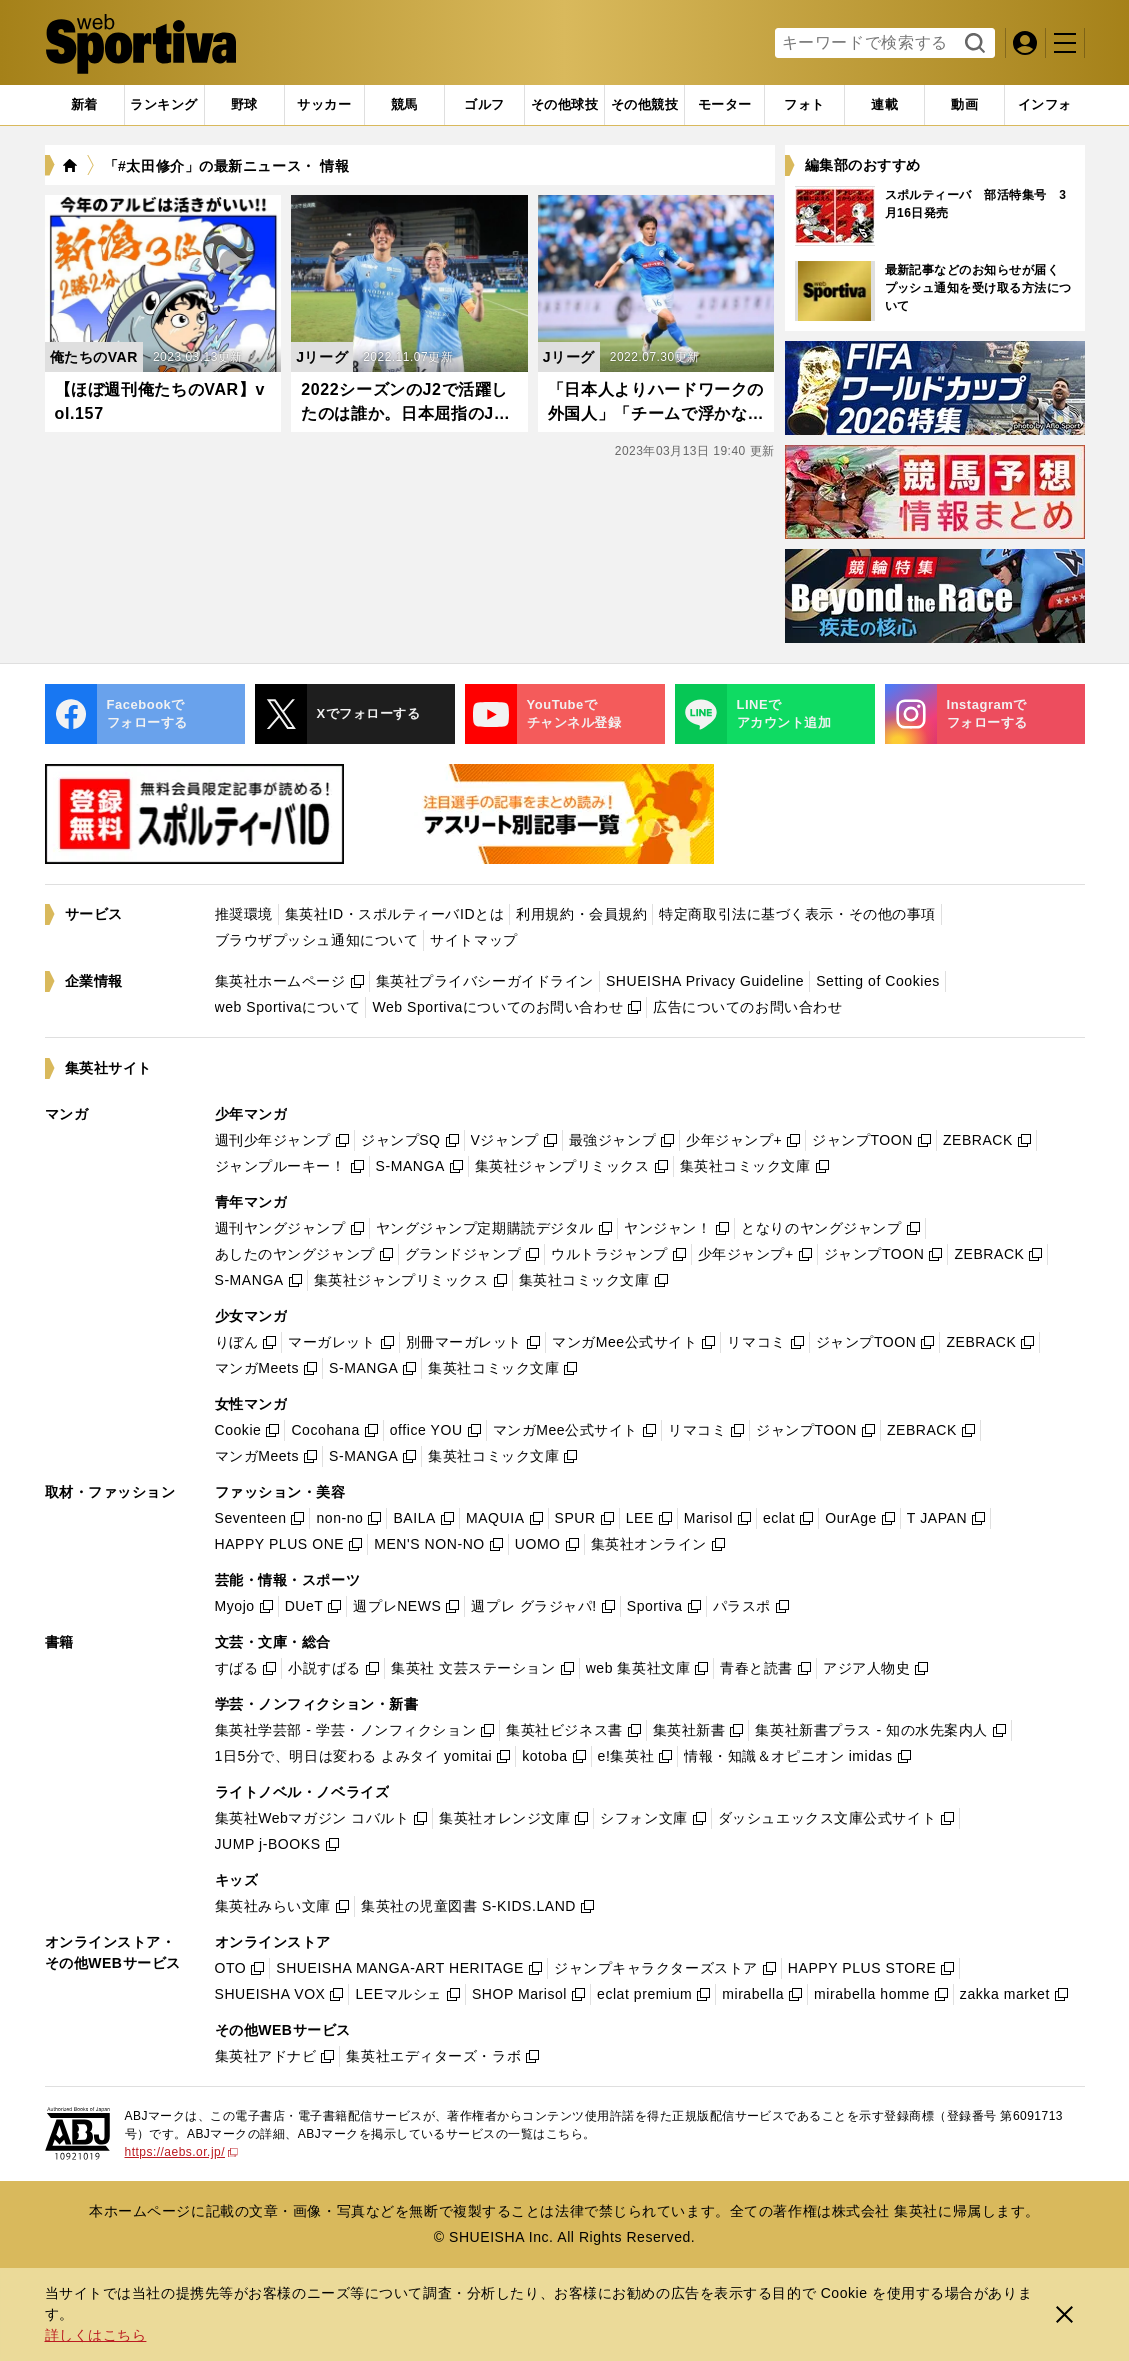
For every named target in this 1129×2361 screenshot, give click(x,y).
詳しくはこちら (96, 2335)
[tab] (244, 105)
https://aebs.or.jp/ (182, 2152)
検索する (972, 44)
